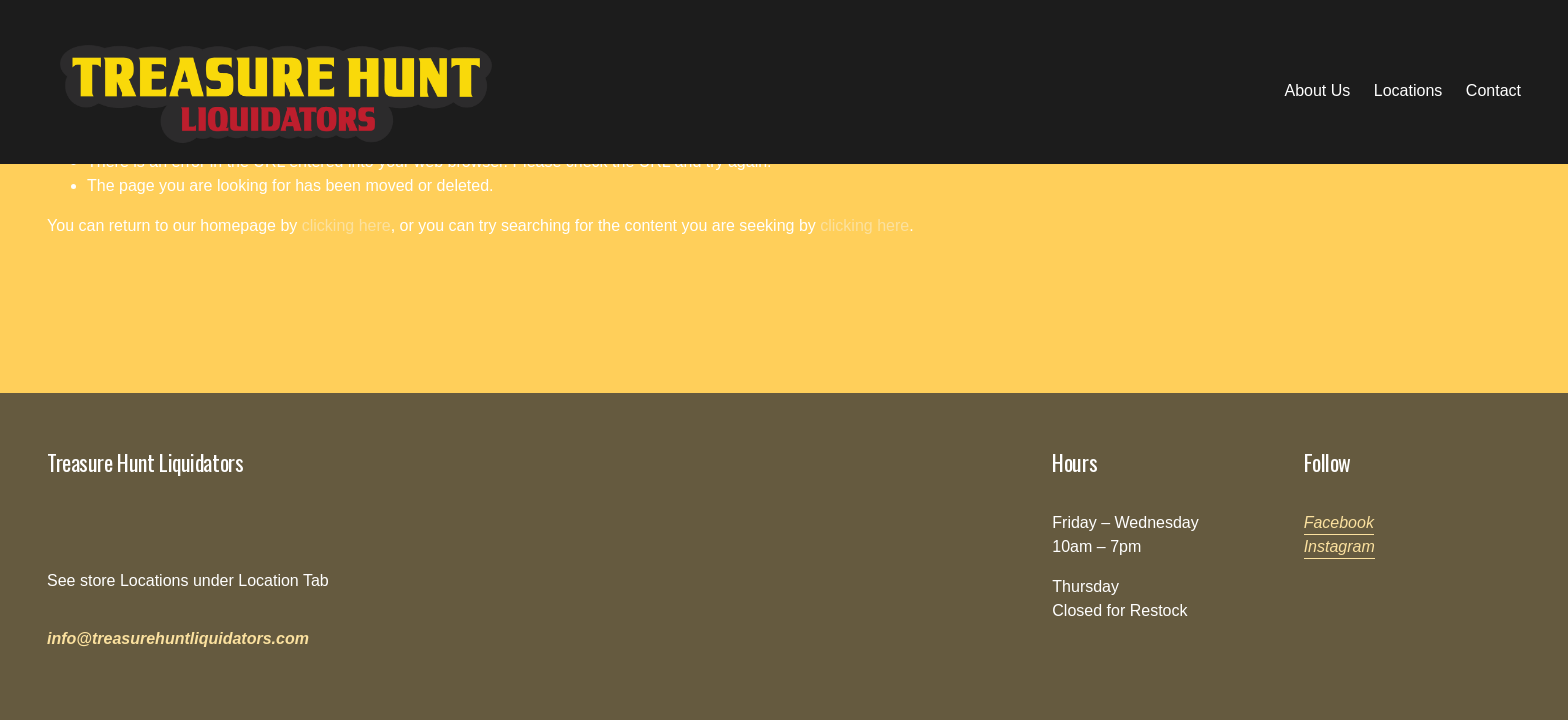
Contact (1493, 90)
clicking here (346, 225)
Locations (1408, 90)
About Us (1317, 90)
